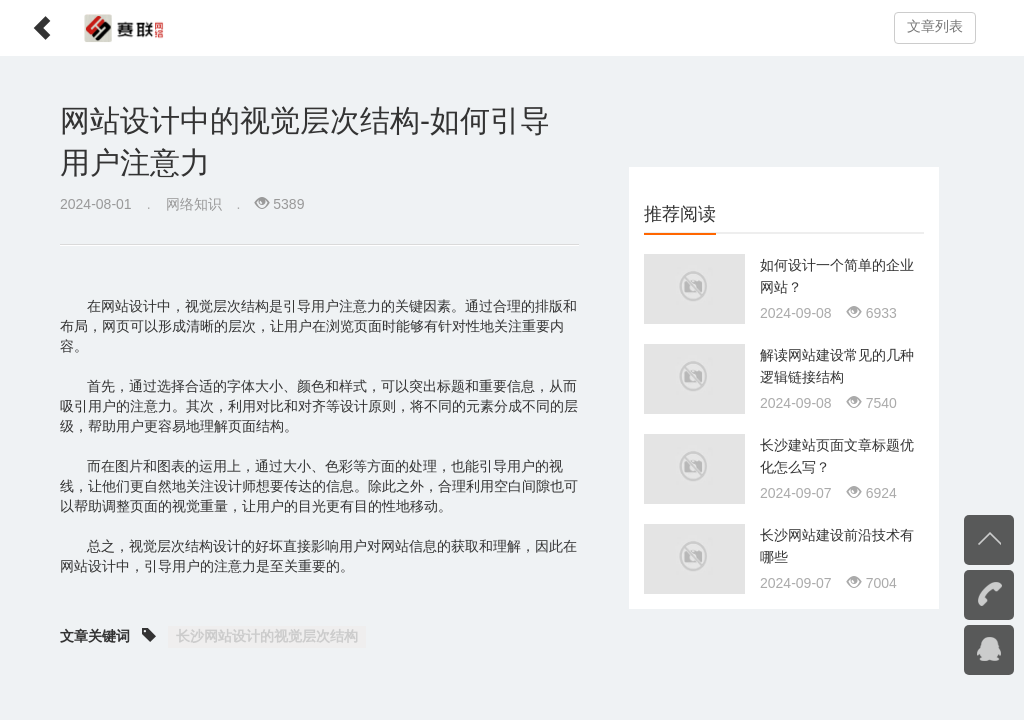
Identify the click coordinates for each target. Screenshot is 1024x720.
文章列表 (935, 26)
